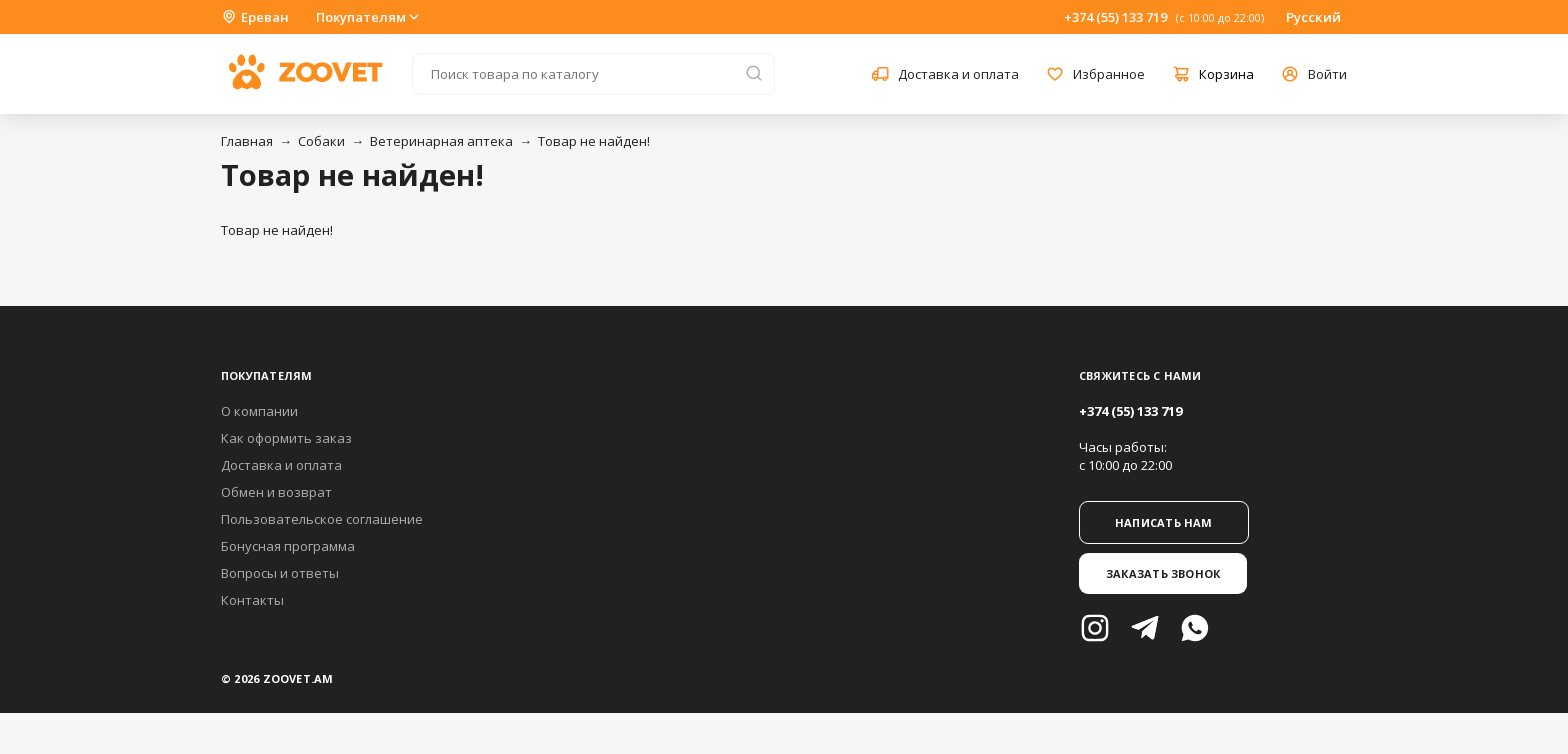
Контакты (252, 600)
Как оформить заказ (286, 438)
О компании (259, 411)
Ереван (255, 17)
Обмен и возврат (276, 492)
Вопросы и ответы (280, 573)
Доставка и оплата (281, 465)
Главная (247, 141)
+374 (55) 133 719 (1115, 17)
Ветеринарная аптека (441, 141)
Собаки (321, 141)
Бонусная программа (288, 546)
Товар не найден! (594, 141)
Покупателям (369, 17)
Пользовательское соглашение (322, 519)
